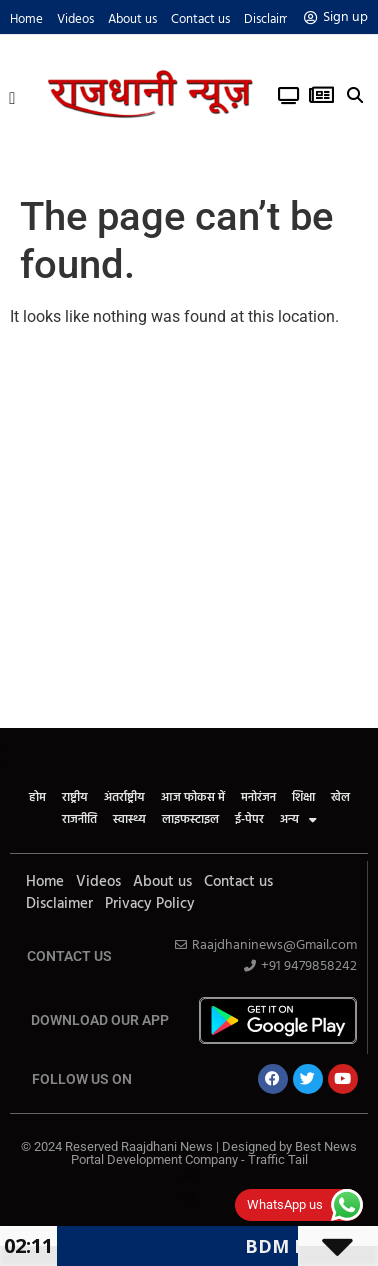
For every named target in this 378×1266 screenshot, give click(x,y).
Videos (75, 19)
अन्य (298, 820)
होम (37, 798)
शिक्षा (303, 798)
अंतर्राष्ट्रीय (124, 798)
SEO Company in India (189, 1196)
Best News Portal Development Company (214, 1153)
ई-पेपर (249, 820)
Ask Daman (189, 1173)
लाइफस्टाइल (190, 820)
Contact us (200, 19)
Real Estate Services (189, 1198)
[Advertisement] (187, 530)
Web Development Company (189, 1193)
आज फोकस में (193, 798)
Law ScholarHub (189, 1174)
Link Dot (189, 1177)
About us (132, 19)
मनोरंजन (258, 798)
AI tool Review (189, 1195)
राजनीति (79, 820)
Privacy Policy (150, 904)
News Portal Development (189, 1201)
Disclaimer (272, 19)
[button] (12, 96)
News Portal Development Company (189, 1176)
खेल (340, 798)
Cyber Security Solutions (189, 1199)
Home (26, 19)
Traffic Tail (278, 1159)
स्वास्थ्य (129, 820)
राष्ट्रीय (75, 798)
